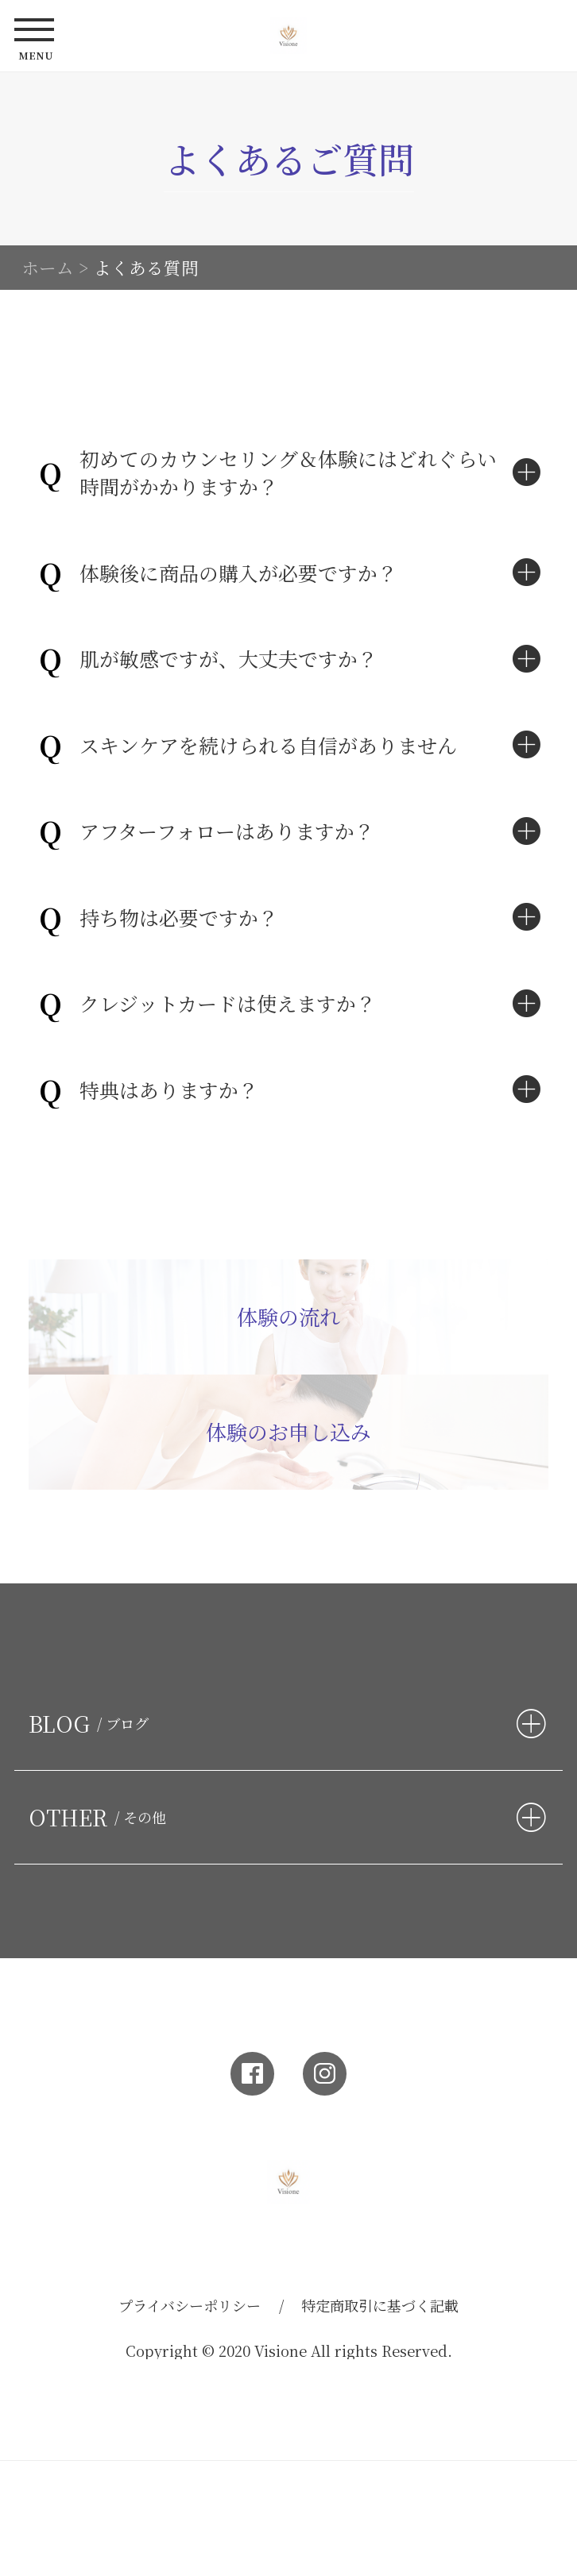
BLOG (92, 1723)
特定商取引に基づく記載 (380, 2305)
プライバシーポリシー (189, 2305)
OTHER (101, 1817)
